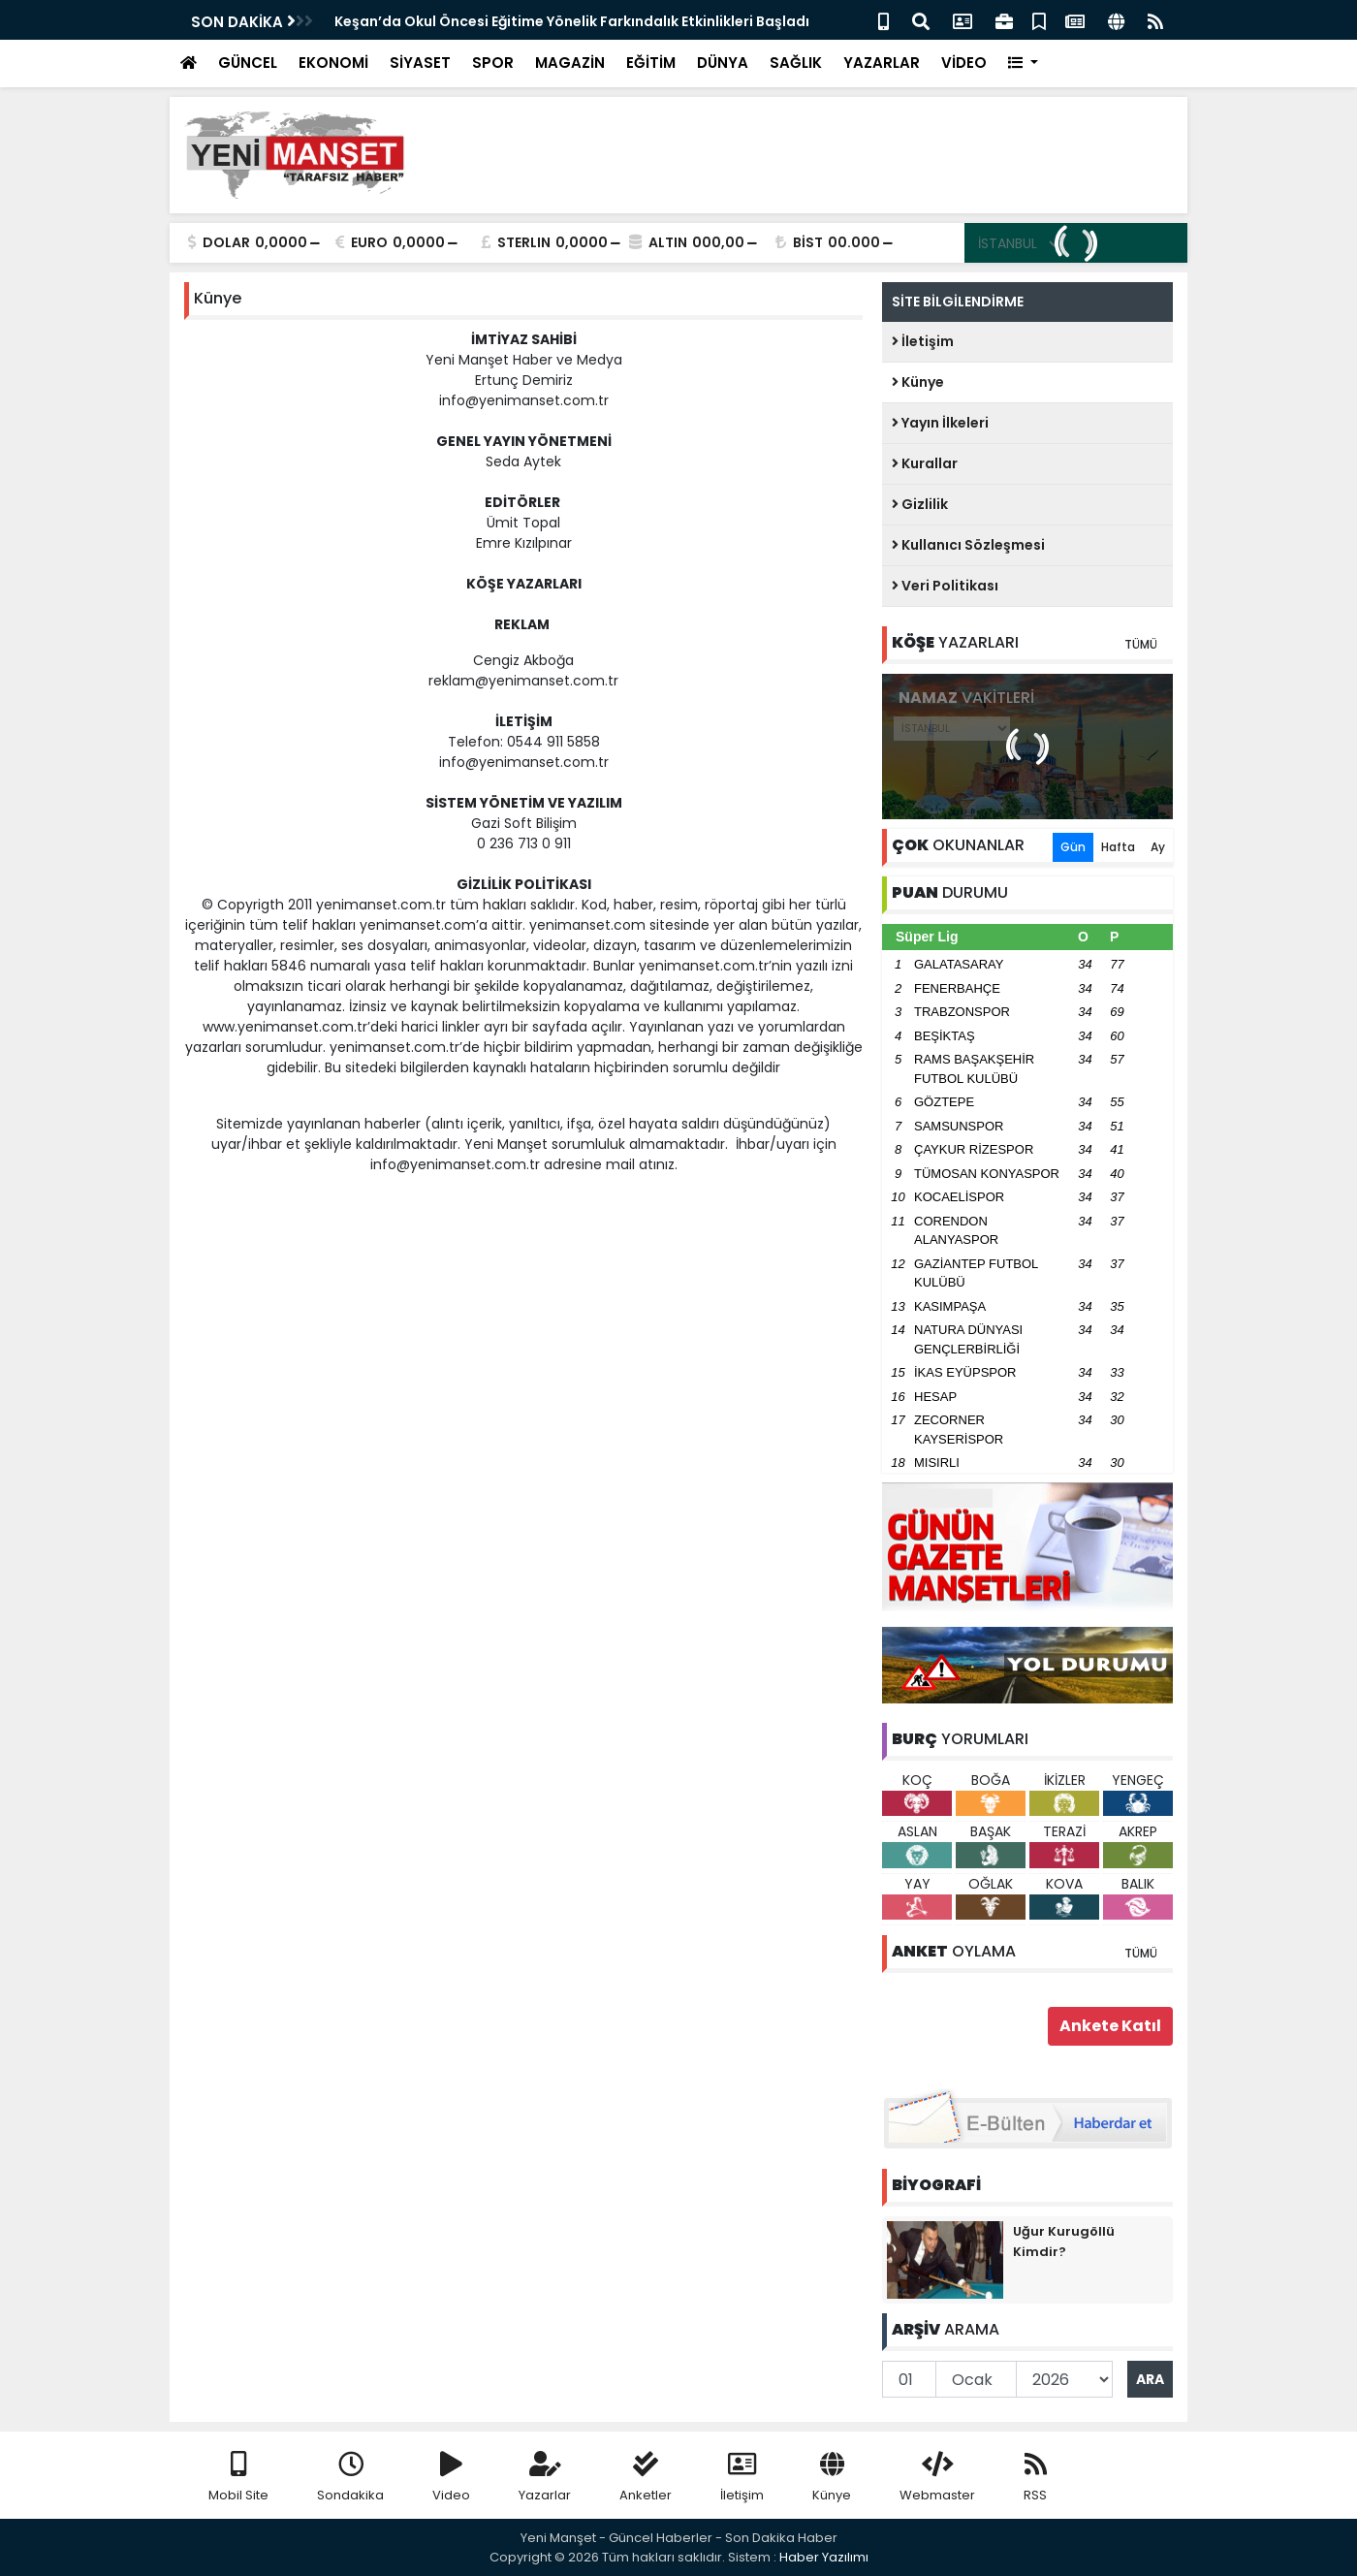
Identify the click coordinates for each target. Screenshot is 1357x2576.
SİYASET (420, 62)
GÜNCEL (247, 62)
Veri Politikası (945, 585)
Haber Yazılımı (823, 2557)
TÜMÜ (1140, 644)
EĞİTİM (651, 62)
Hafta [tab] (1118, 847)
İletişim (923, 341)
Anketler (645, 2477)
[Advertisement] (820, 155)
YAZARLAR (881, 62)
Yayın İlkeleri (940, 422)
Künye (918, 382)
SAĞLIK (796, 62)
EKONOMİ (333, 62)
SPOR (493, 62)
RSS (1035, 2477)
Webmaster (937, 2477)
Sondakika (350, 2477)
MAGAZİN (570, 62)
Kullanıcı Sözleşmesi (968, 545)
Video (451, 2477)
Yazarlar (545, 2477)
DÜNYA (722, 62)
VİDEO (964, 62)
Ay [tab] (1158, 847)
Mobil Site (238, 2477)
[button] (1023, 63)
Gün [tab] (1073, 847)
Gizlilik (920, 504)
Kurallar (925, 463)
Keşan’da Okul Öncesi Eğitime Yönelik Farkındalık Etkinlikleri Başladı (571, 21)
